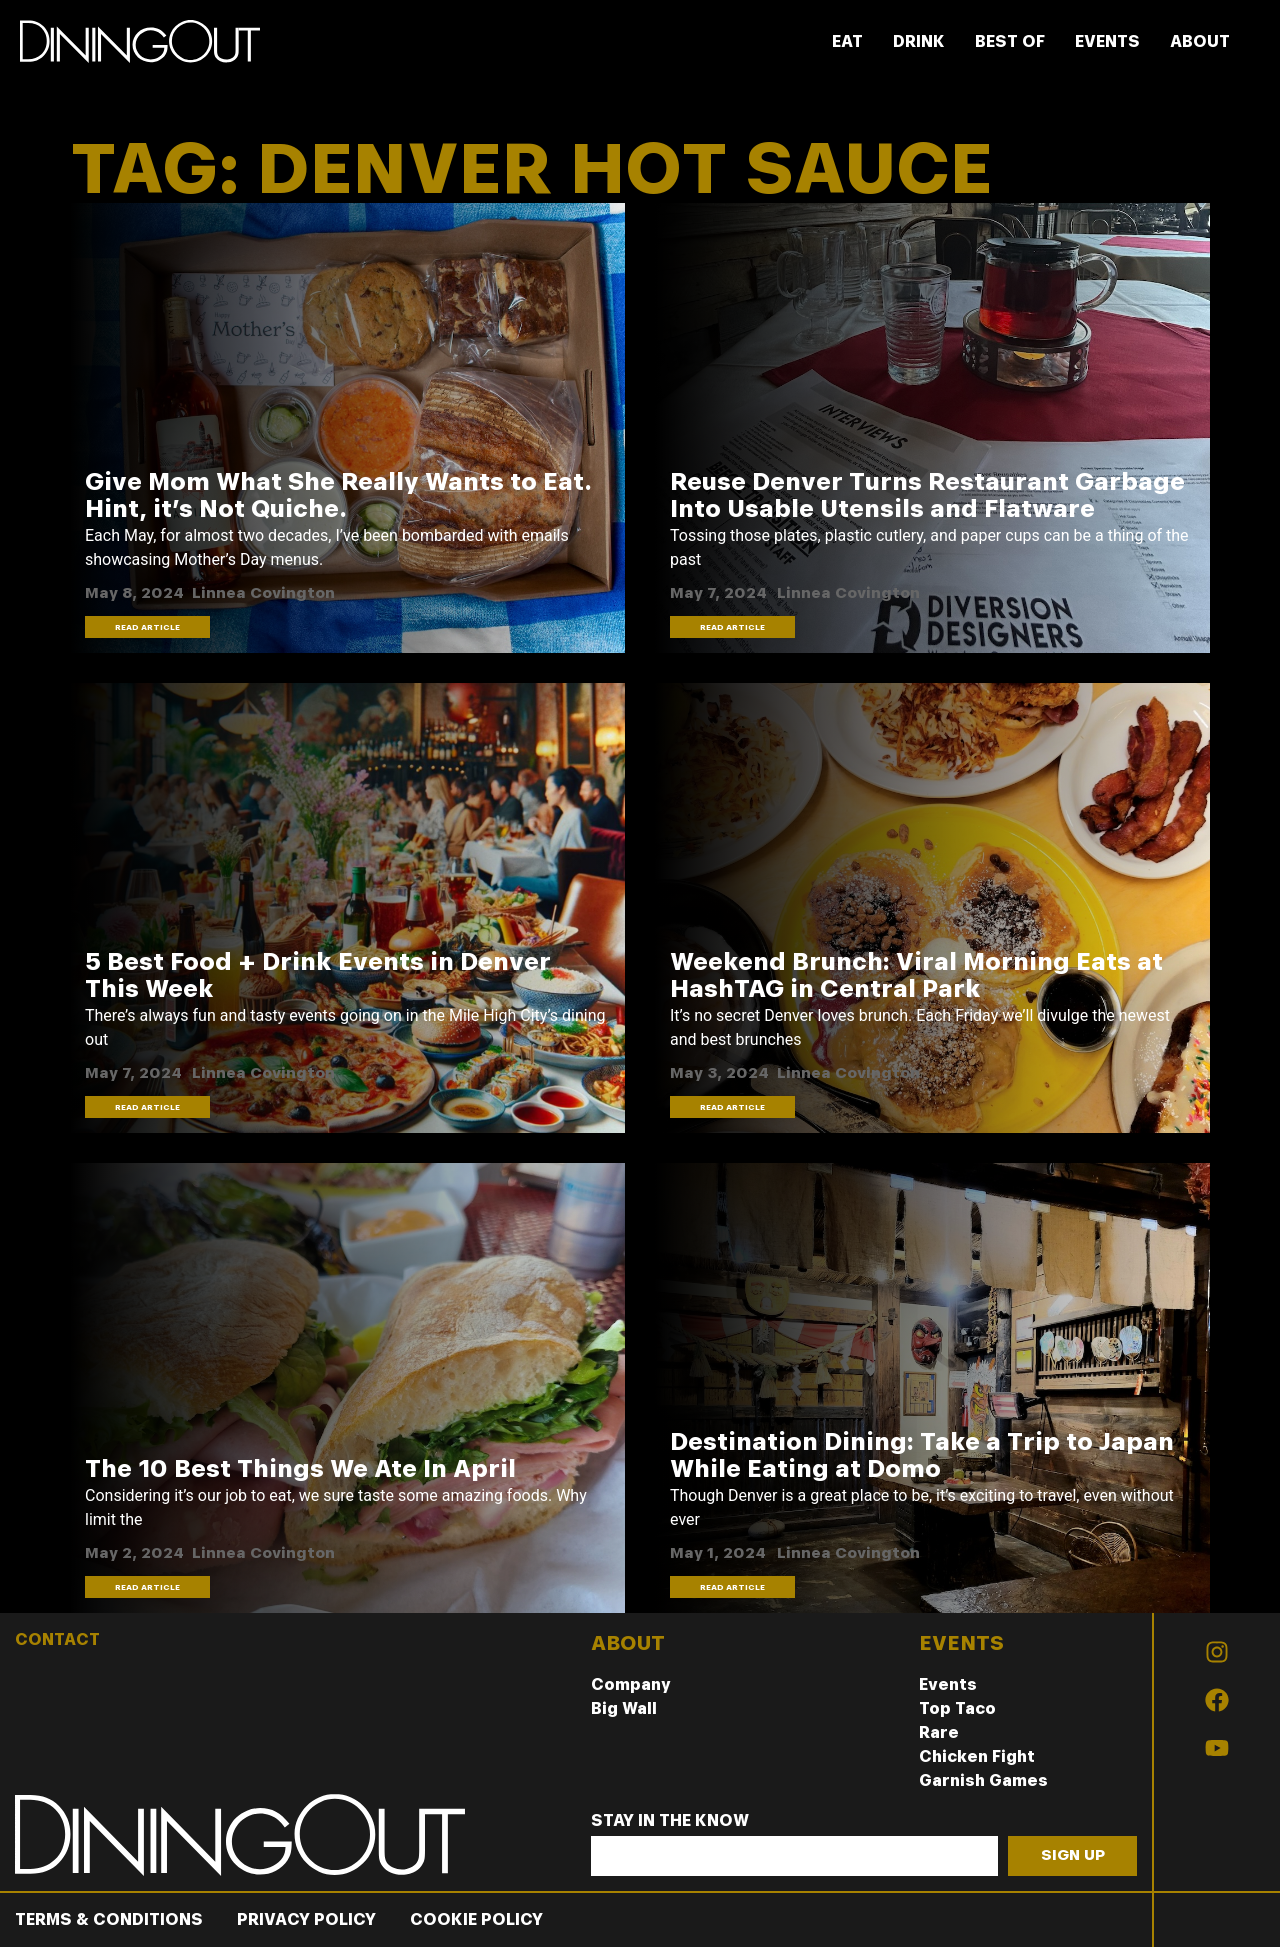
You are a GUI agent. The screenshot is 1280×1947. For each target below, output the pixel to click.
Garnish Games (983, 1780)
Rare (939, 1732)
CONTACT (57, 1639)
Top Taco (957, 1708)
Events (948, 1684)
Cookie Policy (476, 1919)
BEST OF (1010, 41)
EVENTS (1107, 41)
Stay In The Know (670, 1821)
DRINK (919, 41)
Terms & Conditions (109, 1919)
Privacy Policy (306, 1919)
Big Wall (624, 1708)
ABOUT (1200, 41)
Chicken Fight (977, 1756)
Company (631, 1684)
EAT (847, 41)
